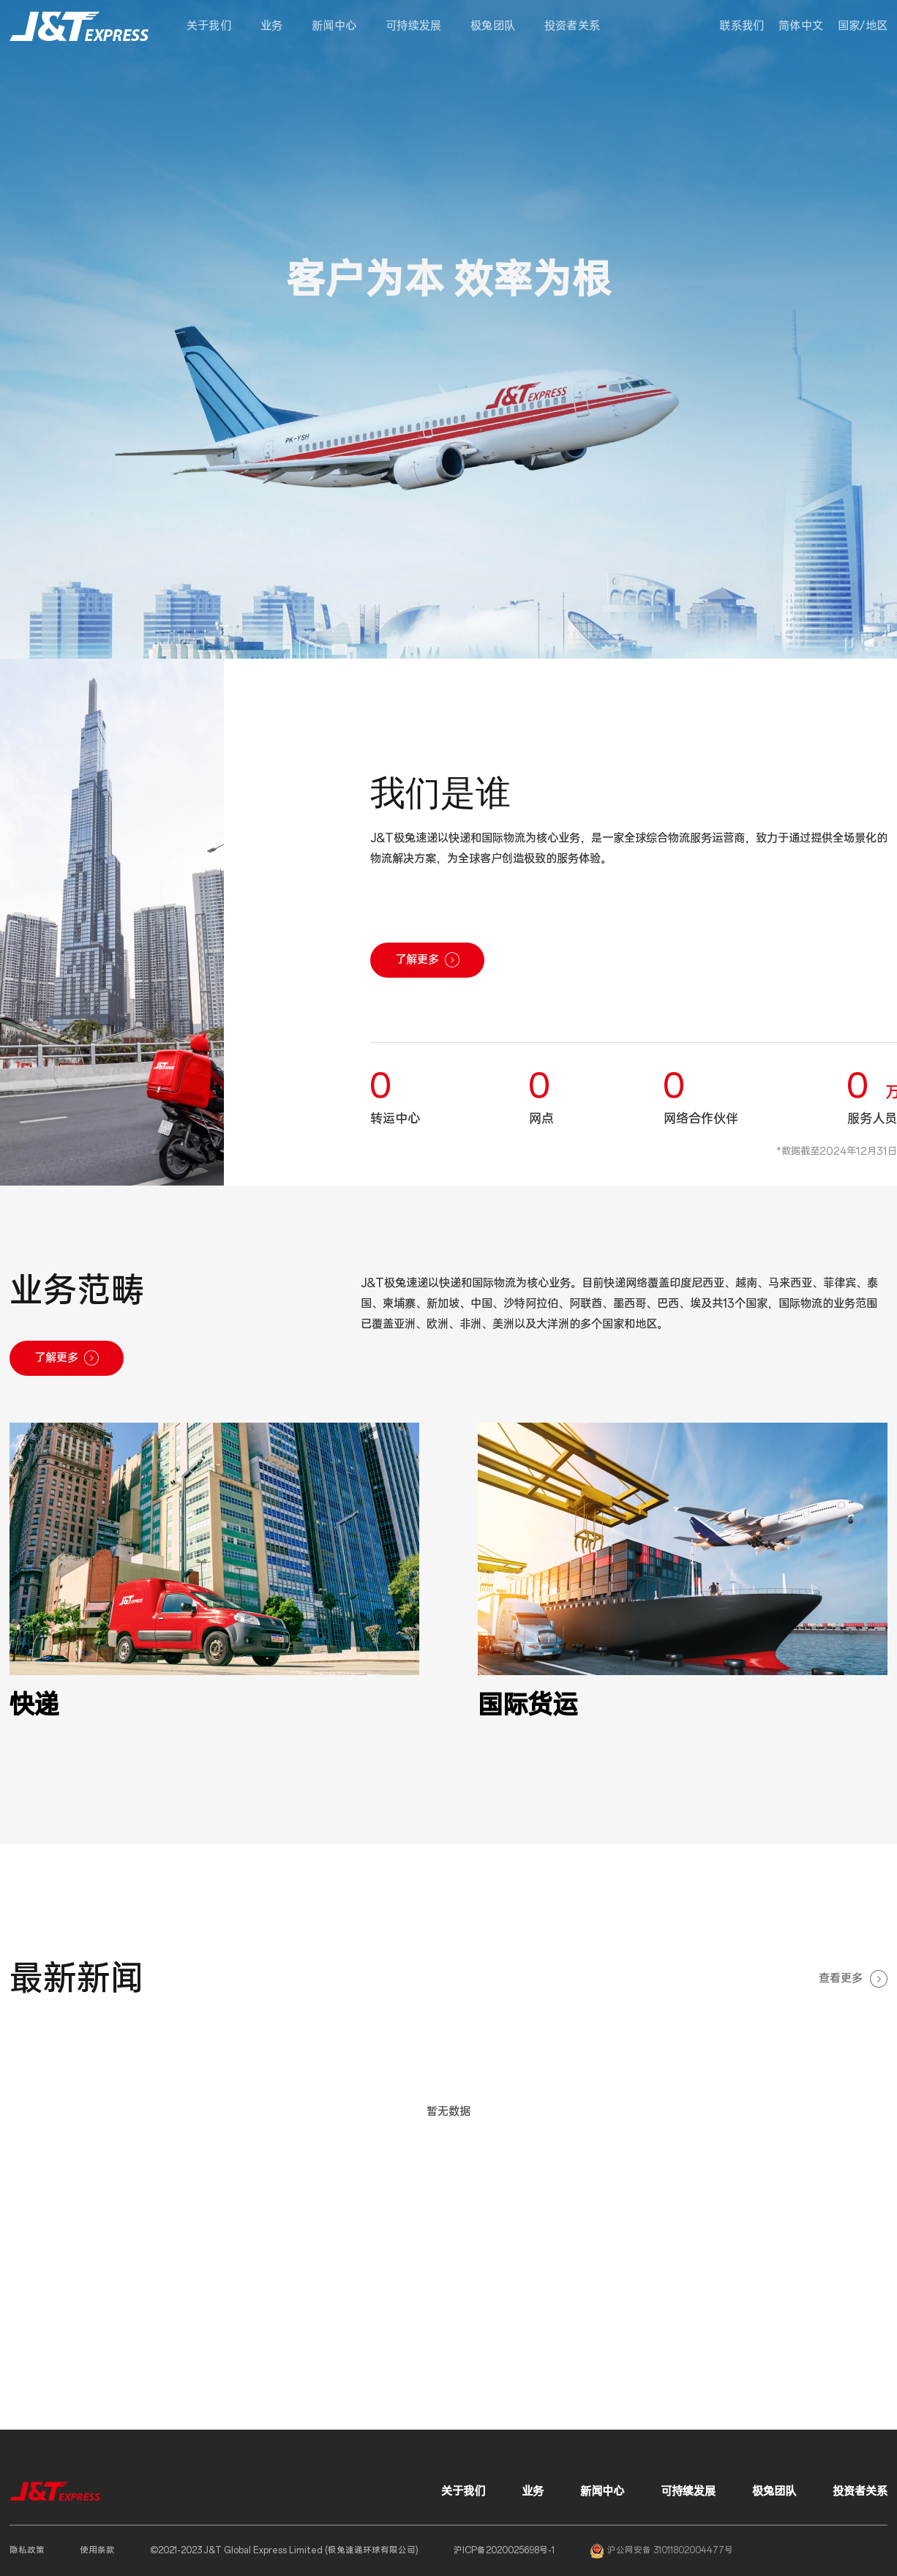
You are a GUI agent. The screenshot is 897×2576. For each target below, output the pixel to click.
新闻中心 (334, 26)
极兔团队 (492, 26)
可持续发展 (413, 26)
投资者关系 (572, 26)
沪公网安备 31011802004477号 (661, 2551)
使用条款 (97, 2550)
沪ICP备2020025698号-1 (504, 2550)
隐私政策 (27, 2550)
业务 (271, 26)
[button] (862, 26)
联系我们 (741, 26)
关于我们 (209, 26)
